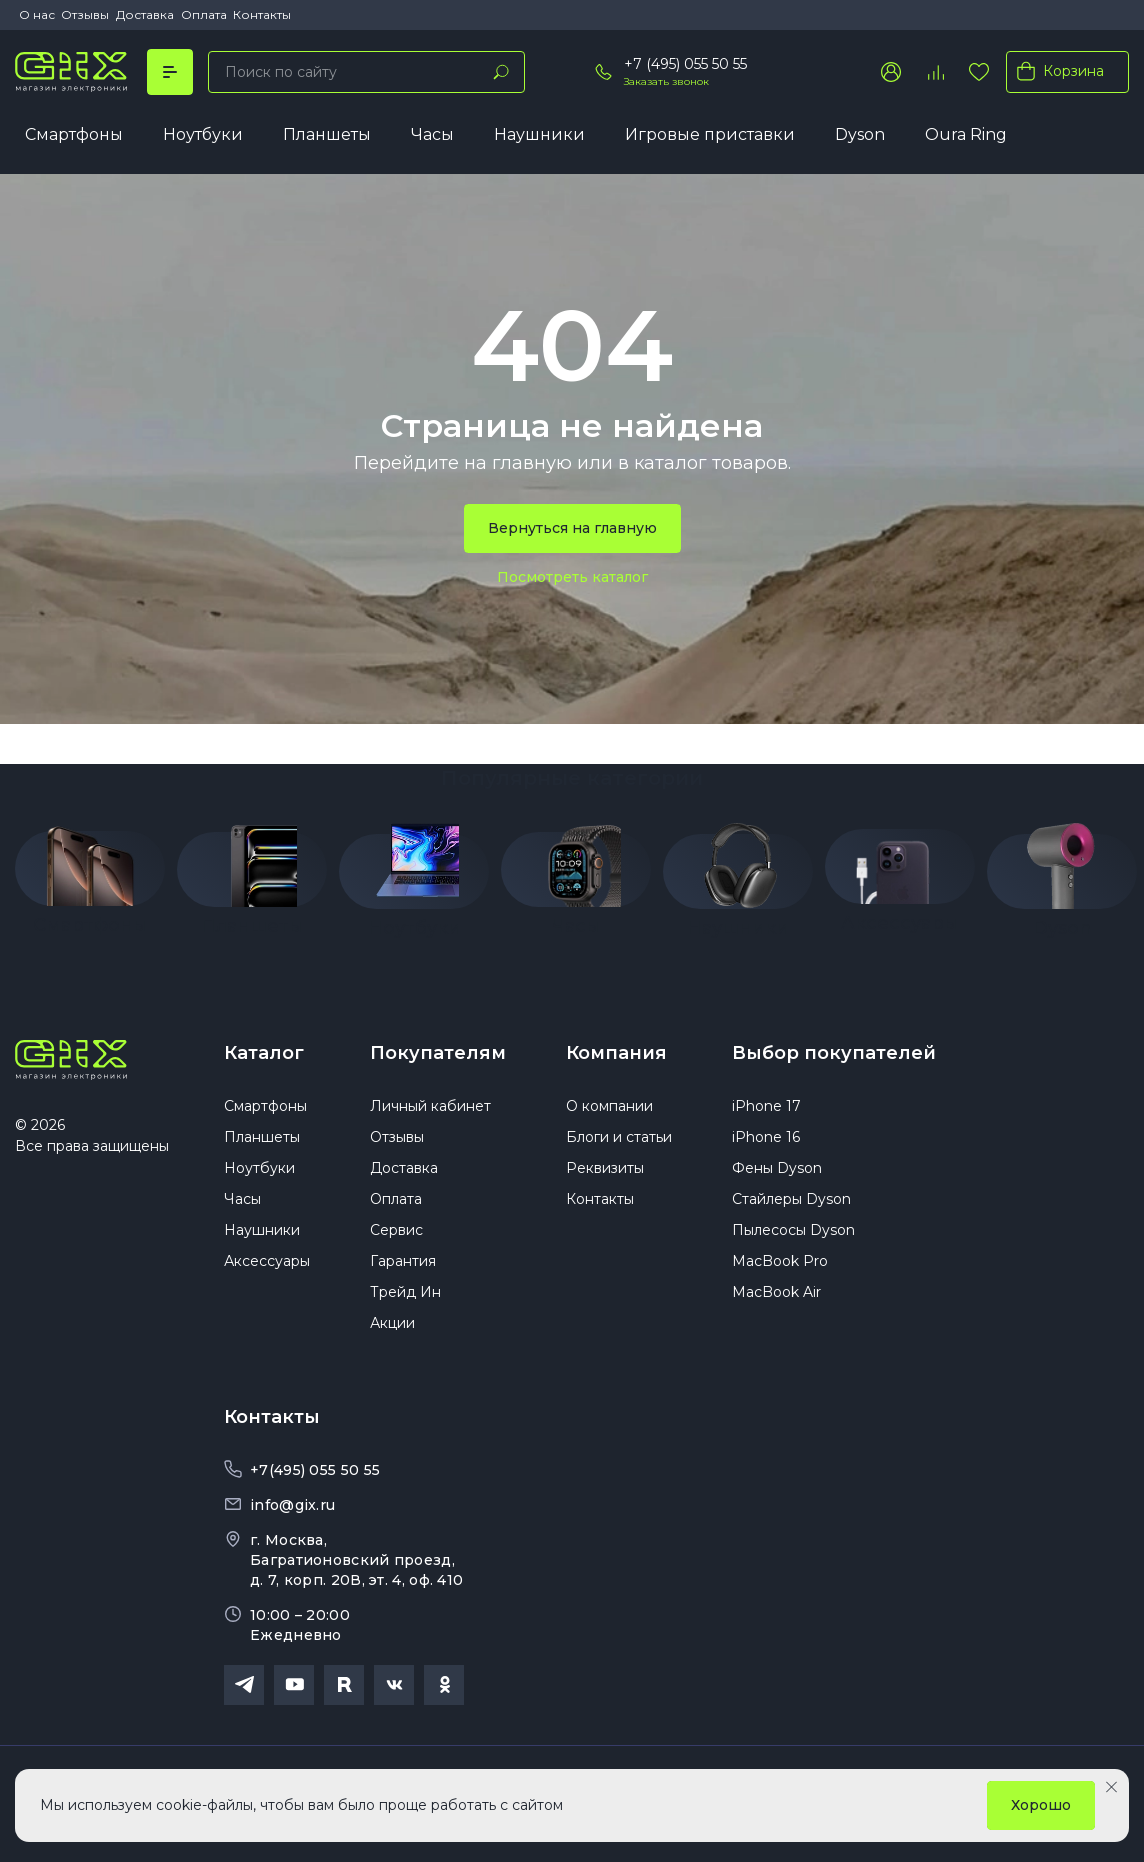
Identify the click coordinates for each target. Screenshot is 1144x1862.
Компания (616, 1053)
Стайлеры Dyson (791, 1199)
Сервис (396, 1230)
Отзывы (85, 14)
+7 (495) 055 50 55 (685, 64)
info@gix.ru (292, 1505)
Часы (432, 134)
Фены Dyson (777, 1168)
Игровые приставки (710, 134)
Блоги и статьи (619, 1137)
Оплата (204, 14)
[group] (90, 874)
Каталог (264, 1053)
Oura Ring (966, 134)
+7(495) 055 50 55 (315, 1470)
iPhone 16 (766, 1137)
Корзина (1056, 71)
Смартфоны (74, 134)
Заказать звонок (666, 81)
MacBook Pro (780, 1261)
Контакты (262, 14)
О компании (609, 1106)
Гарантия (403, 1261)
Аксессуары (267, 1261)
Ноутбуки (203, 134)
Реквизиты (605, 1168)
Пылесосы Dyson (793, 1230)
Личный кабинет (430, 1106)
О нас (37, 14)
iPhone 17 (766, 1106)
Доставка (145, 14)
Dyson (860, 134)
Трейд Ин (405, 1292)
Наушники (539, 134)
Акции (392, 1323)
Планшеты (327, 134)
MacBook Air (776, 1292)
